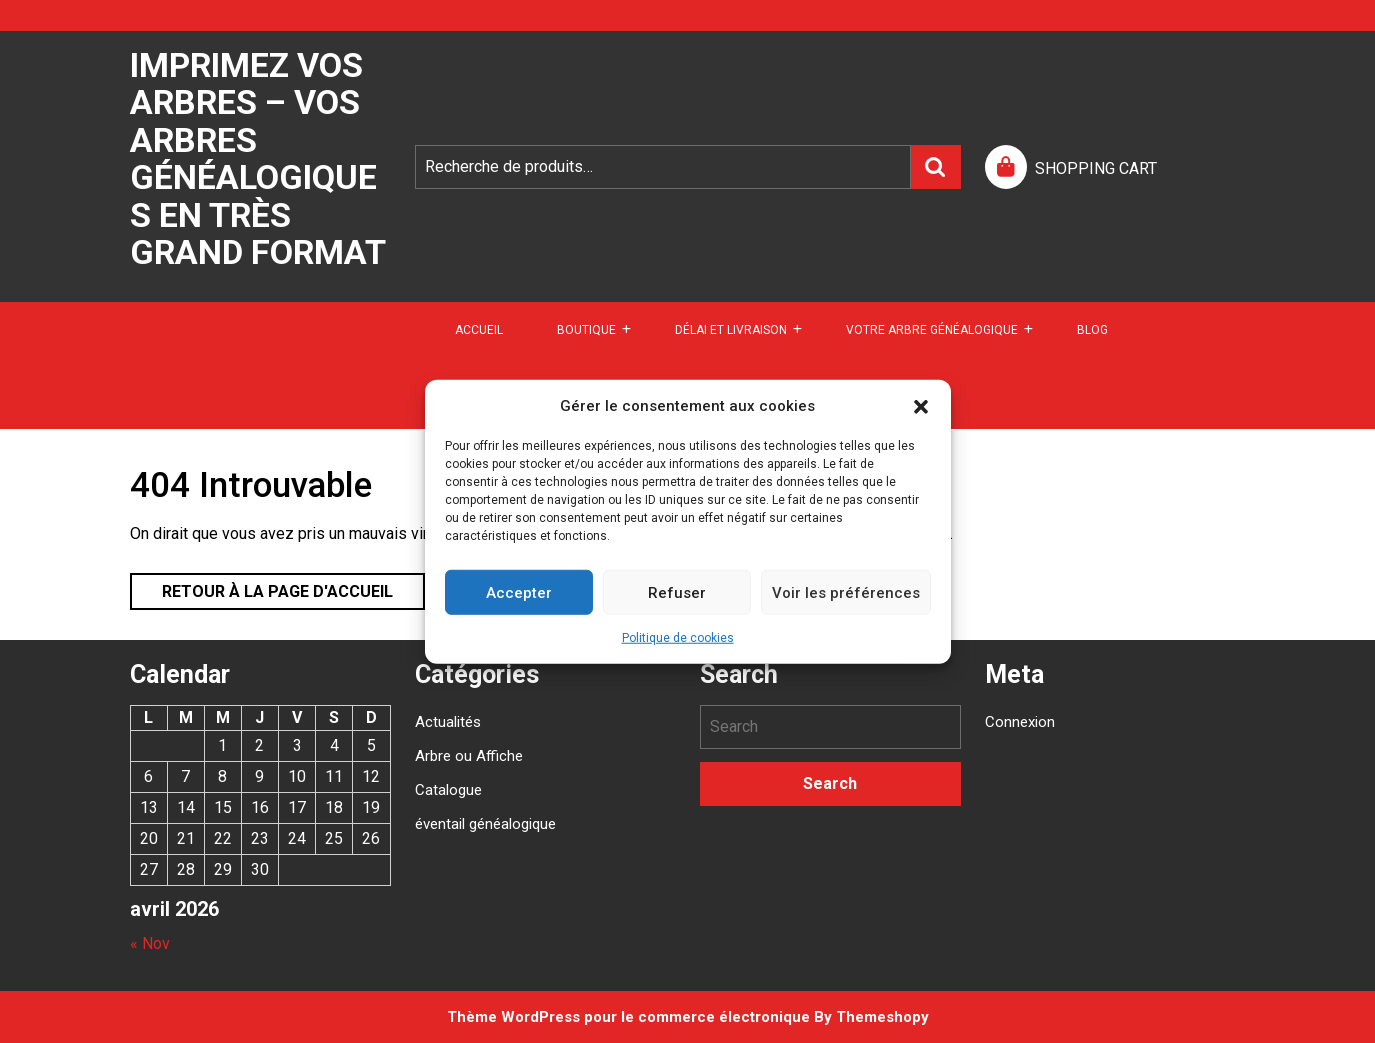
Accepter (519, 592)
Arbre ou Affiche (469, 756)
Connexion (1020, 722)
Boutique (586, 330)
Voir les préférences (846, 592)
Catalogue (448, 790)
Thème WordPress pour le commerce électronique (628, 1017)
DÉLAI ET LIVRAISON (731, 330)
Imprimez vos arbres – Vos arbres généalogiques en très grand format (258, 158)
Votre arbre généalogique (932, 330)
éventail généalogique (485, 824)
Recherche (936, 167)
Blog (1092, 330)
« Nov (150, 943)
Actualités (448, 722)
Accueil (479, 330)
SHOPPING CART (1096, 168)
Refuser (677, 592)
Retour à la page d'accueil (261, 587)
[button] (921, 406)
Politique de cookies (678, 638)
